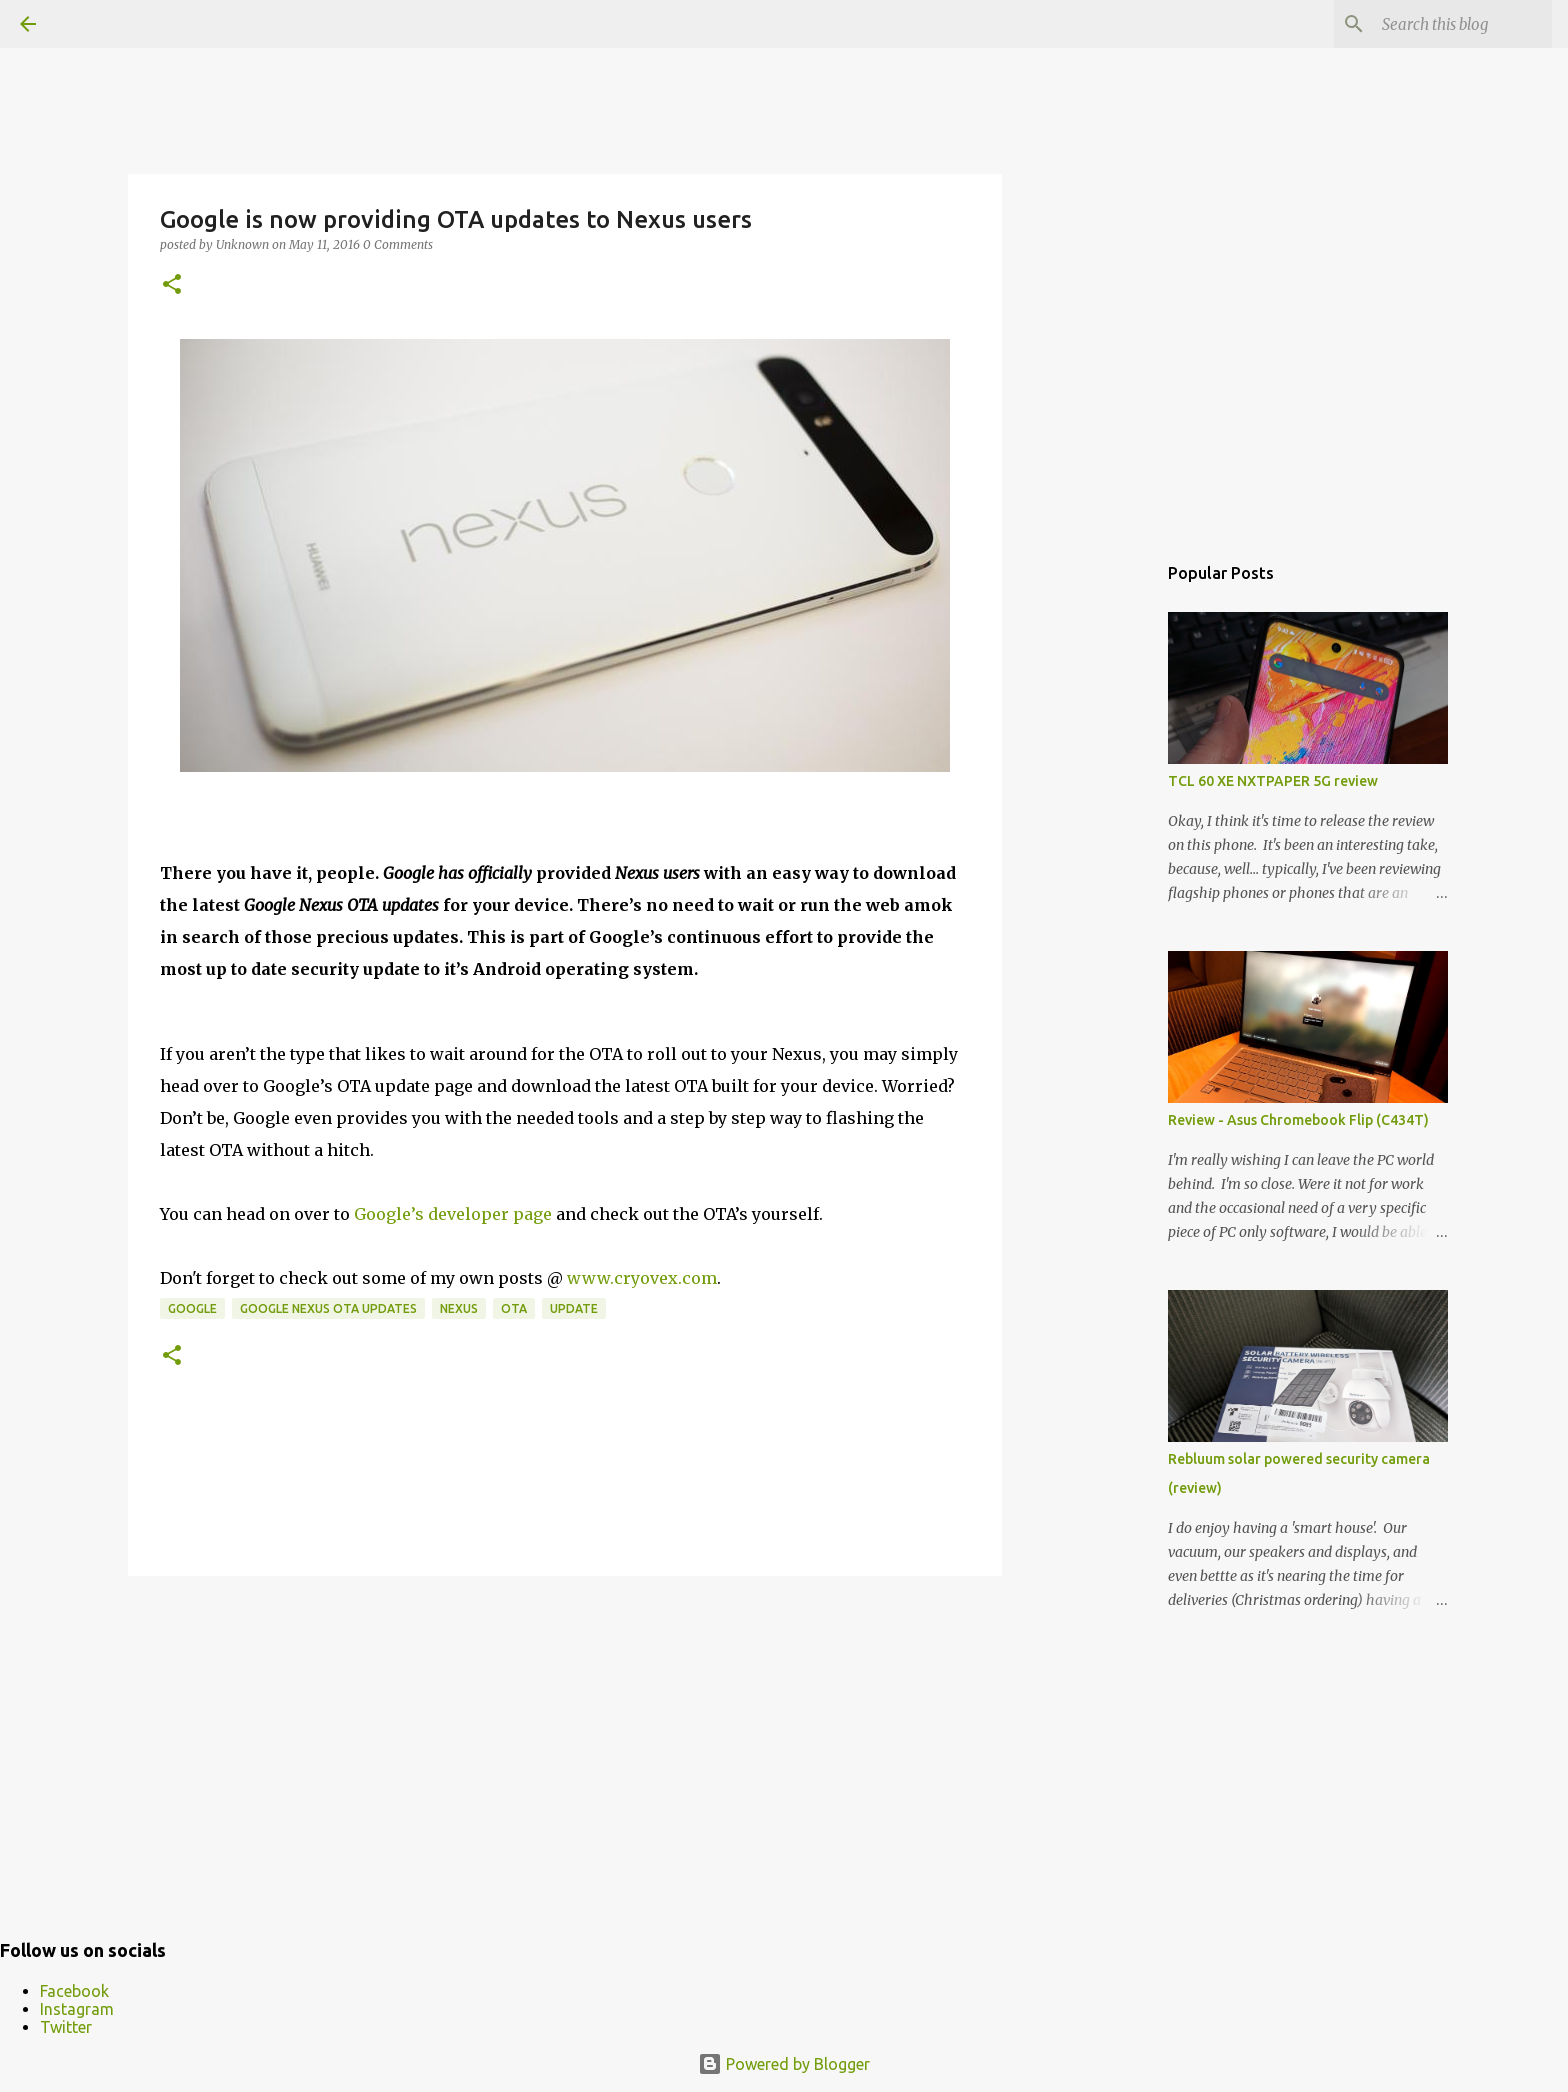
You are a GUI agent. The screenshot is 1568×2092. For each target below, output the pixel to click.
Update (574, 1308)
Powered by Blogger (784, 2064)
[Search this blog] (1447, 24)
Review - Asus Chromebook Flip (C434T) (1298, 1120)
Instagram (77, 2009)
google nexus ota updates (328, 1308)
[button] (172, 285)
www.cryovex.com (642, 1278)
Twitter (66, 2027)
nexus (459, 1308)
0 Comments (398, 244)
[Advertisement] (565, 1746)
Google (192, 1308)
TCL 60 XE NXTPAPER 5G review (1273, 781)
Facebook (74, 1991)
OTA (514, 1308)
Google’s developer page (453, 1214)
